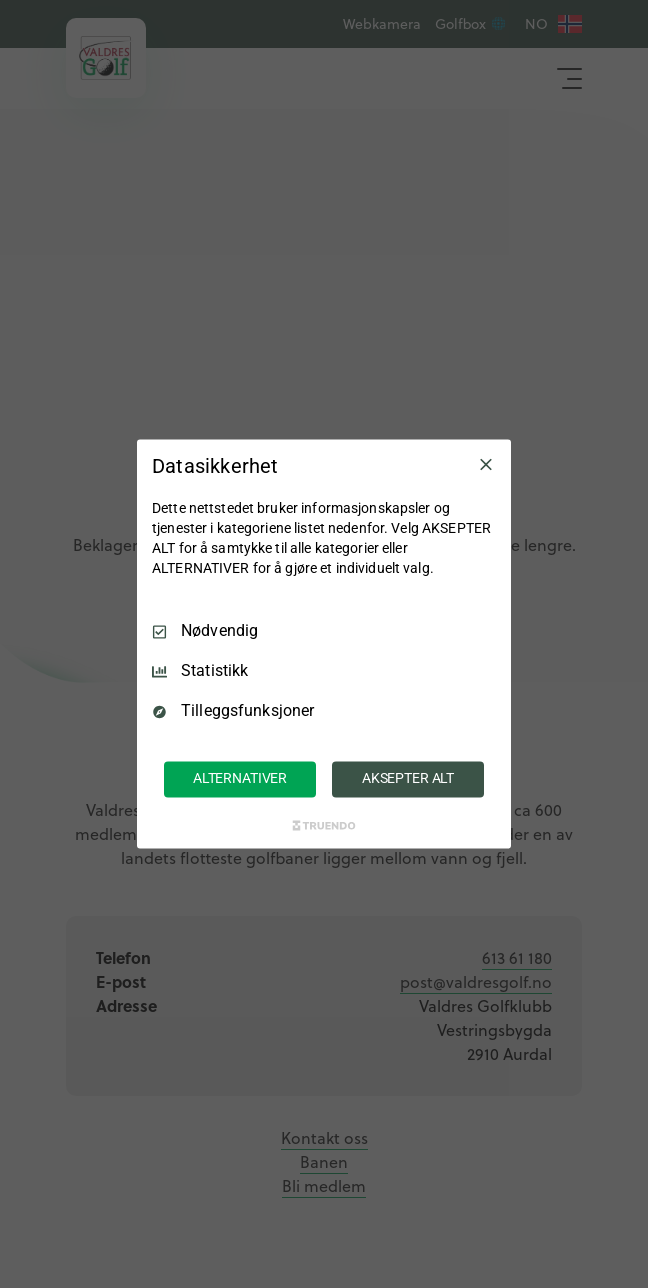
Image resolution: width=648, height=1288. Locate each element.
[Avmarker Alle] (486, 464)
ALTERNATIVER (240, 779)
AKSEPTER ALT (408, 779)
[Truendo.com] (324, 826)
